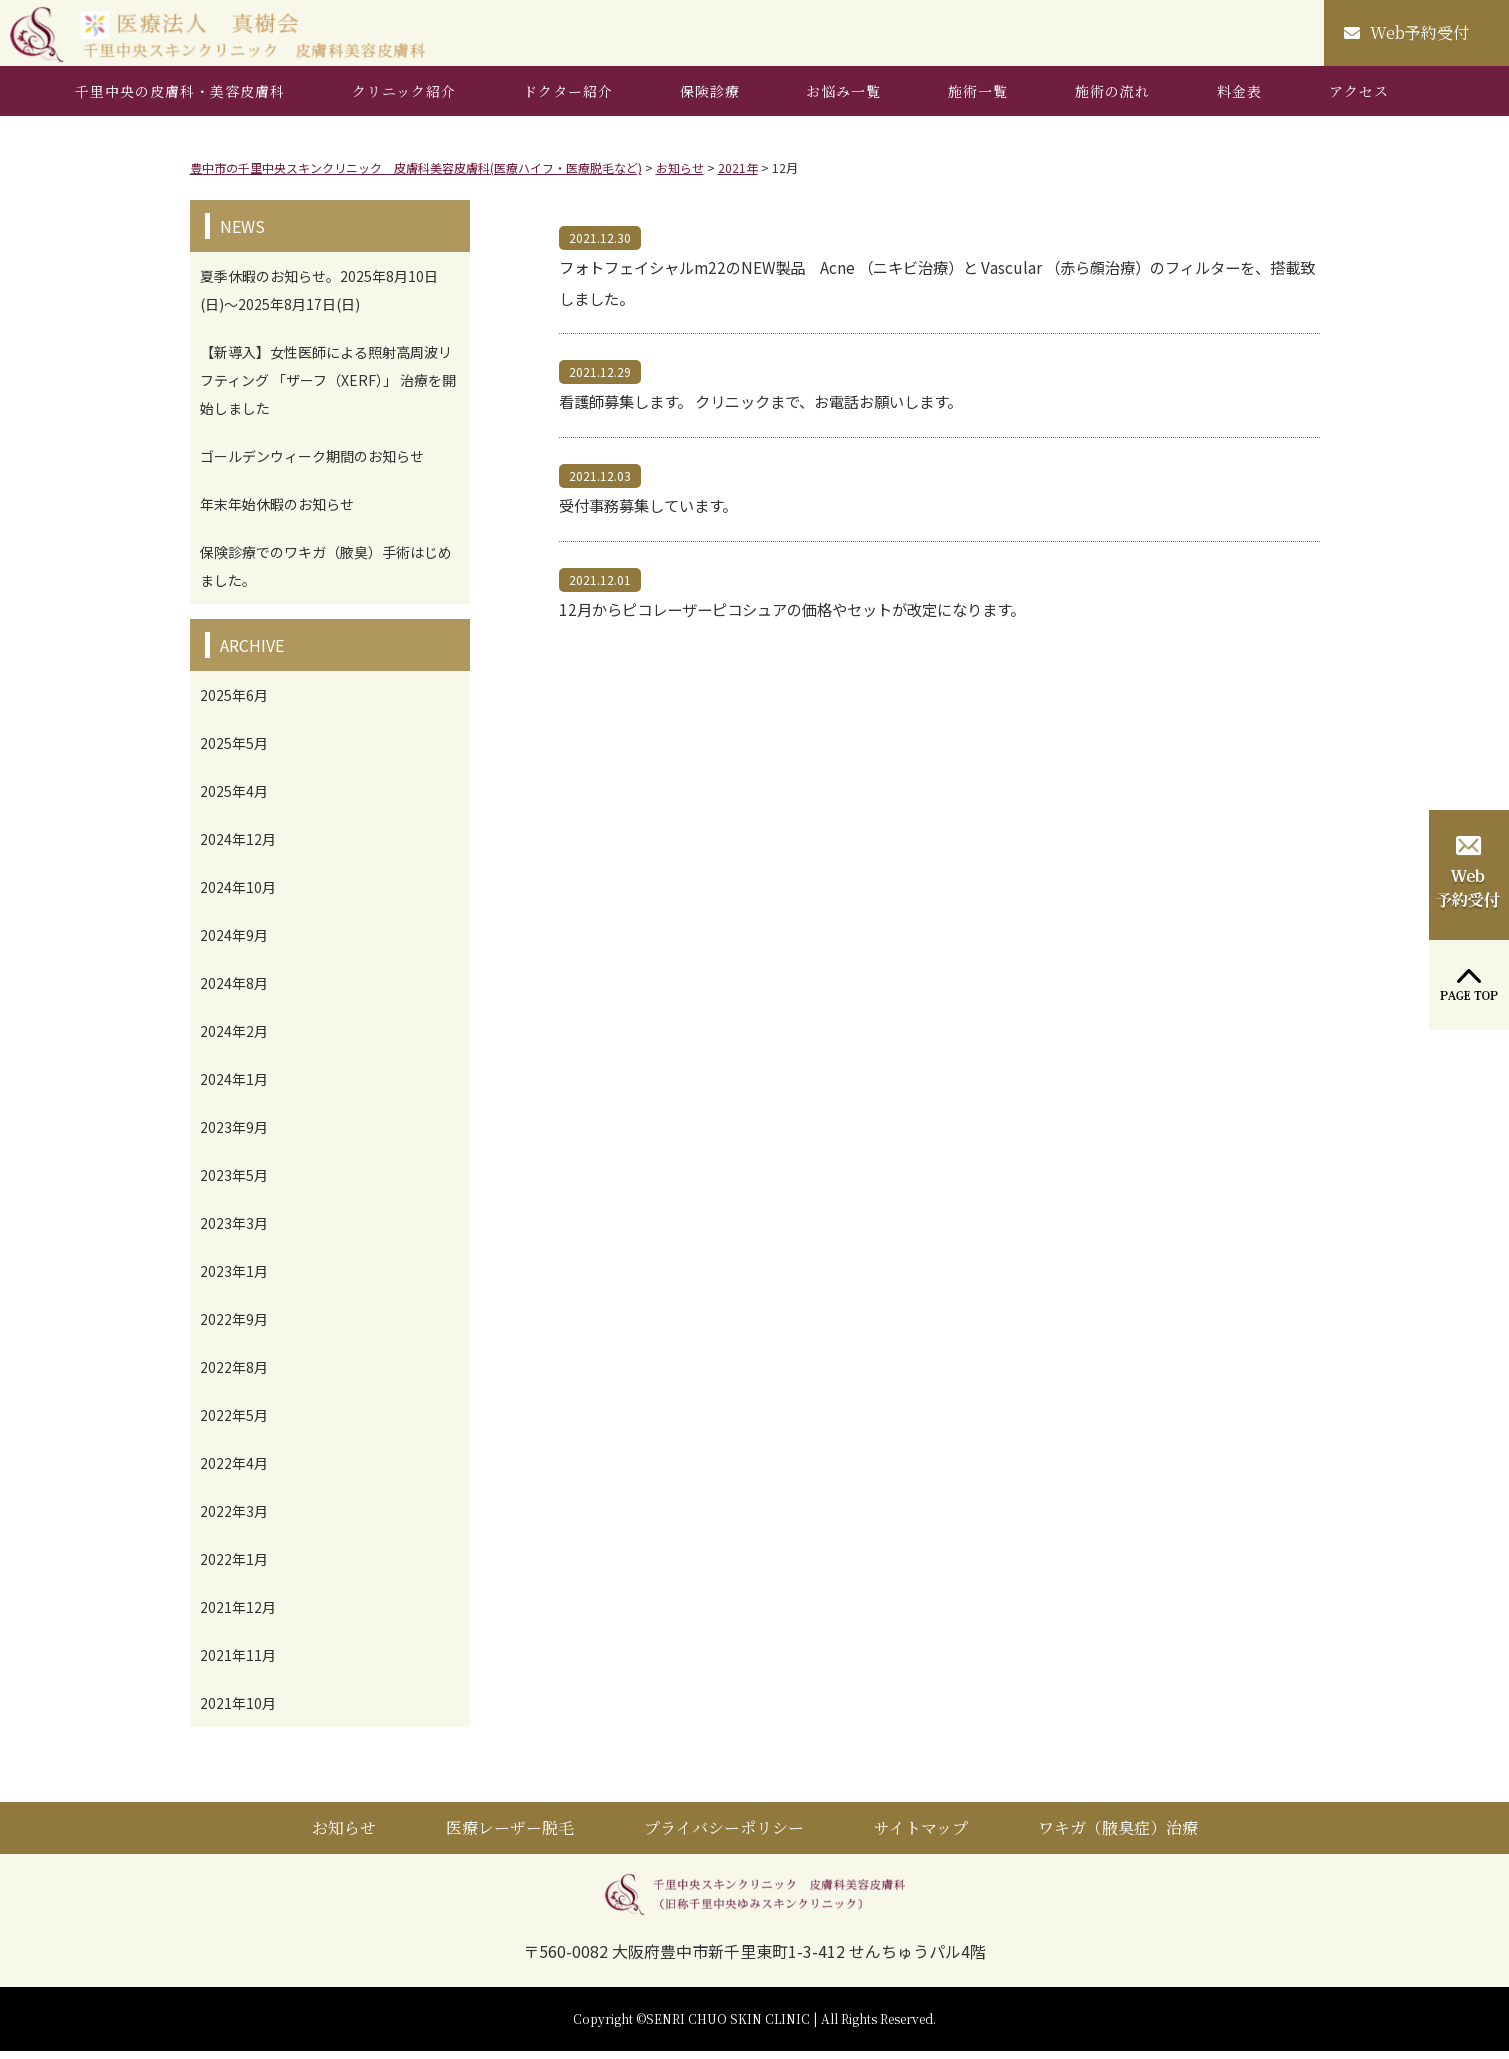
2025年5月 (234, 751)
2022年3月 (234, 1519)
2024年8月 (234, 991)
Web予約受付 (1406, 36)
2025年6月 (234, 703)
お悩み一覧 (843, 99)
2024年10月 (238, 895)
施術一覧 (978, 99)
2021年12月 (238, 1615)
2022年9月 (234, 1327)
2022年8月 (234, 1375)
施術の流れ (1112, 99)
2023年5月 (234, 1183)
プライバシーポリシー (724, 1835)
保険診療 (710, 99)
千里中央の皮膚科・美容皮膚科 (180, 99)
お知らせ (344, 1835)
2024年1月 (234, 1087)
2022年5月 (234, 1423)
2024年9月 (234, 943)
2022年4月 (234, 1471)
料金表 (1239, 99)
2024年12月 (238, 847)
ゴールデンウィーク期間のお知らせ (312, 464)
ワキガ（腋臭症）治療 (1118, 1835)
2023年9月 (234, 1135)
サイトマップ (921, 1835)
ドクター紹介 (568, 99)
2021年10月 (238, 1711)
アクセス (1359, 99)
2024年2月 (234, 1039)
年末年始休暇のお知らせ (277, 512)
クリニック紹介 (404, 99)
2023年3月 (234, 1231)
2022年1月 (234, 1567)
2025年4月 (234, 799)
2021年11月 (238, 1663)
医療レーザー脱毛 (510, 1835)
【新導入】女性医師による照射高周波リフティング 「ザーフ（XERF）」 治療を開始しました (328, 388)
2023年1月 (234, 1279)
